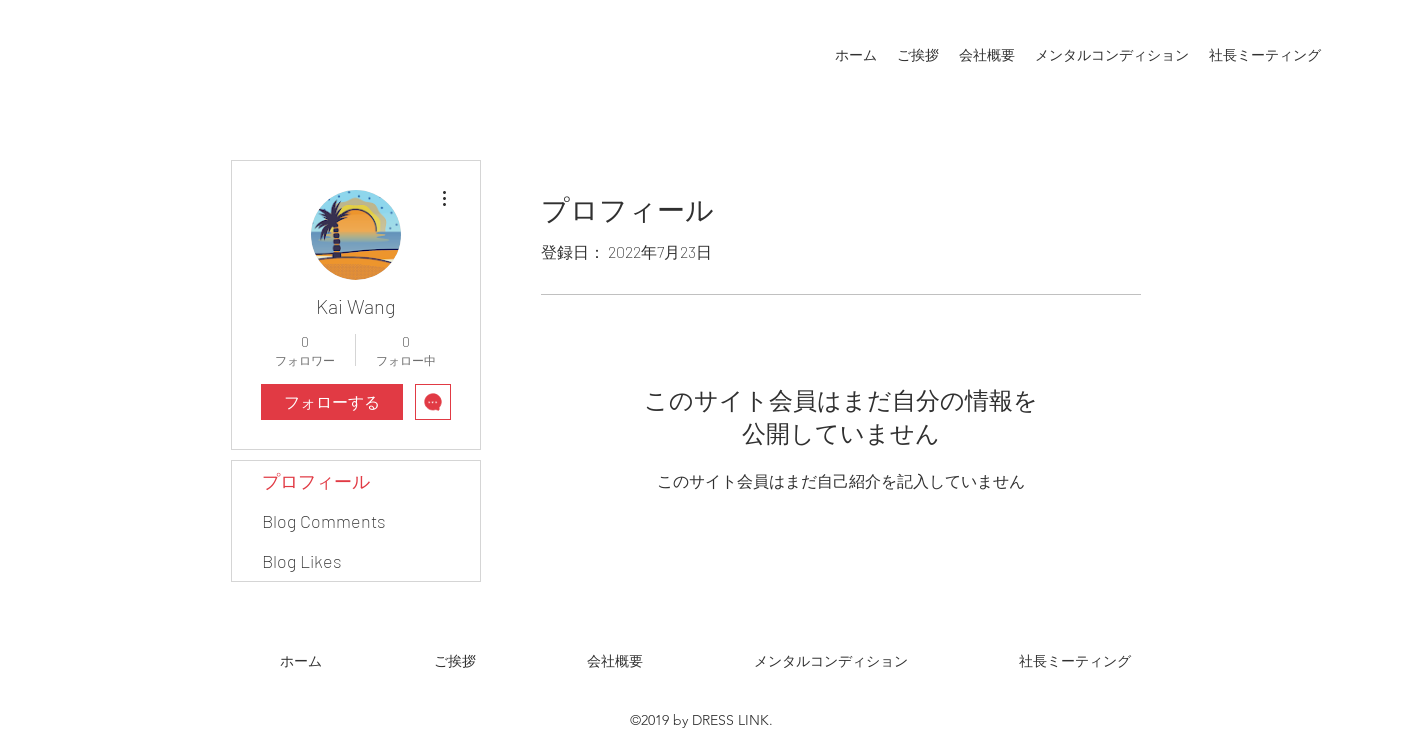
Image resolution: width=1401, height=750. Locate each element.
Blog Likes (302, 561)
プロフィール (316, 481)
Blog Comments (324, 521)
